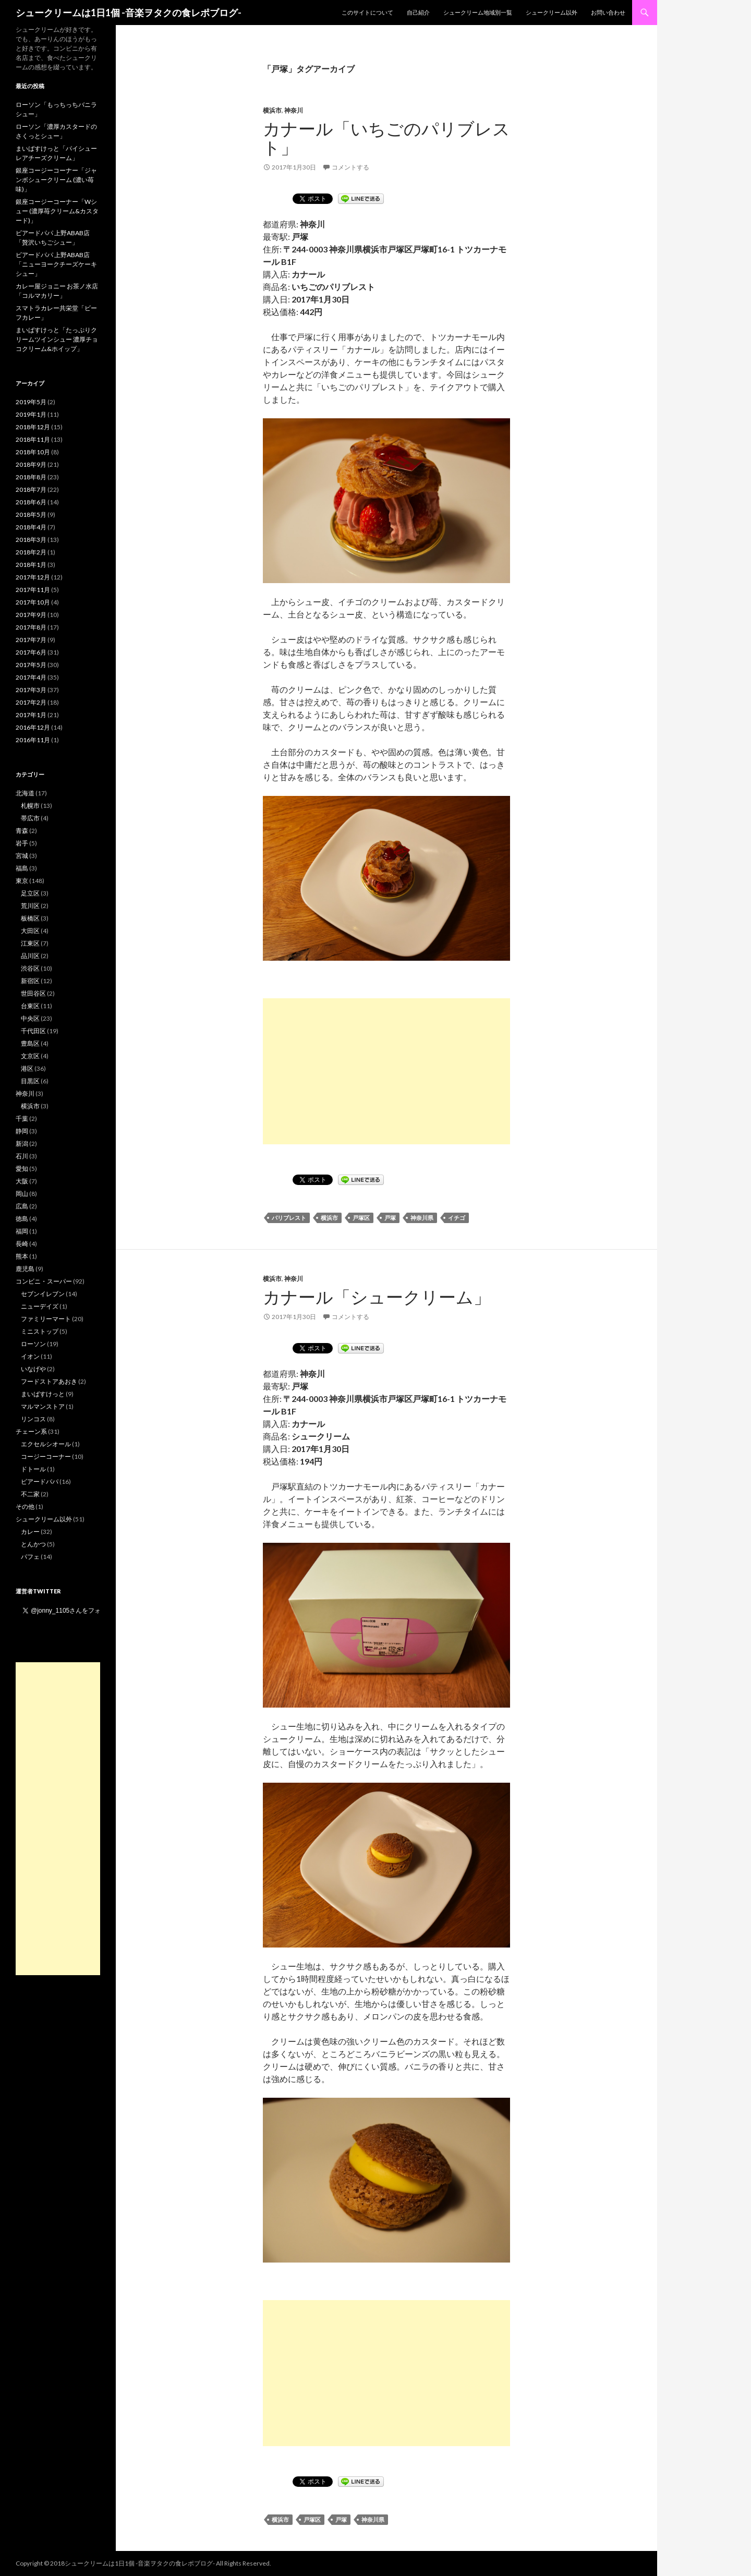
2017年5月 (31, 665)
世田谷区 (33, 993)
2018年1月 (31, 565)
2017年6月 (31, 652)
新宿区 (30, 981)
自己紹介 (418, 12)
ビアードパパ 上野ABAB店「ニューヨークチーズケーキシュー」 (56, 264)
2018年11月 (33, 439)
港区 (27, 1068)
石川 (22, 1156)
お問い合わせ (608, 12)
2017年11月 (33, 590)
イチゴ (456, 1217)
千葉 (22, 1118)
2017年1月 (31, 715)
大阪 (22, 1181)
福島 (22, 868)
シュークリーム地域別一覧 (477, 12)
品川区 (30, 956)
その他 (25, 1506)
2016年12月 (33, 727)
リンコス (33, 1419)
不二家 (30, 1494)
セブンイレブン (43, 1294)
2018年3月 (31, 539)
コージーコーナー (46, 1456)
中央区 (30, 1018)
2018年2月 (31, 552)
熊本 (22, 1256)
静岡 (22, 1131)
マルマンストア (43, 1406)
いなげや (33, 1369)
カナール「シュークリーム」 (377, 1296)
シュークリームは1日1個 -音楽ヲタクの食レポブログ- (128, 12)
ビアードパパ (39, 1481)
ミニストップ (39, 1331)
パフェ (30, 1557)
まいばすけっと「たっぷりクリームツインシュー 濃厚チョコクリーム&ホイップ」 (57, 339)
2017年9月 (31, 615)
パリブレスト (289, 1217)
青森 (22, 831)
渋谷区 (30, 968)
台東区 (30, 1006)
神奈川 (293, 110)
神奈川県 (421, 1217)
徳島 (22, 1219)
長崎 (22, 1244)
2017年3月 (31, 690)
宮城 (22, 856)
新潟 (22, 1143)
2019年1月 (31, 414)
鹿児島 (25, 1269)
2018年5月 (31, 514)
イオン (30, 1356)
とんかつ (33, 1544)
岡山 (22, 1194)
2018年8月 (31, 477)
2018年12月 (33, 427)
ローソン (33, 1344)
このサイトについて (367, 12)
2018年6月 (31, 502)
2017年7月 (31, 640)
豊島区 (30, 1043)
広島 (22, 1206)
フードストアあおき (49, 1381)
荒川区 (30, 906)
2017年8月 (31, 627)
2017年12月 (33, 577)
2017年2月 (31, 702)
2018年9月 (31, 464)
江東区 (30, 943)
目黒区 (30, 1081)
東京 (22, 881)
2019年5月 (31, 402)
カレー (30, 1531)
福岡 (22, 1231)
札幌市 (30, 805)
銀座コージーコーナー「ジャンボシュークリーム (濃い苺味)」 (56, 179)
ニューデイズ (39, 1306)
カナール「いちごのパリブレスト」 (386, 138)
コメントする (350, 167)
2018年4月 (31, 527)
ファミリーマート (46, 1319)
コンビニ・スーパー (44, 1281)
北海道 (25, 793)
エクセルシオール (46, 1444)
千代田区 (33, 1031)
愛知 (22, 1168)
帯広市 (30, 818)
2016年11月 (33, 740)
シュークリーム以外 (551, 12)
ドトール (33, 1469)
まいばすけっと (43, 1394)
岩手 (22, 843)
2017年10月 (33, 602)
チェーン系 (31, 1431)
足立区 (30, 893)
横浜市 (272, 110)
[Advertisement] (386, 1071)
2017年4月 (31, 677)
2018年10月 (33, 452)
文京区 (30, 1056)
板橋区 (30, 918)
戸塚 (390, 1217)
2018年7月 (31, 489)
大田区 (30, 931)
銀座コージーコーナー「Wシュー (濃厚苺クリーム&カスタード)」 (57, 211)
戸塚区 (361, 1217)
